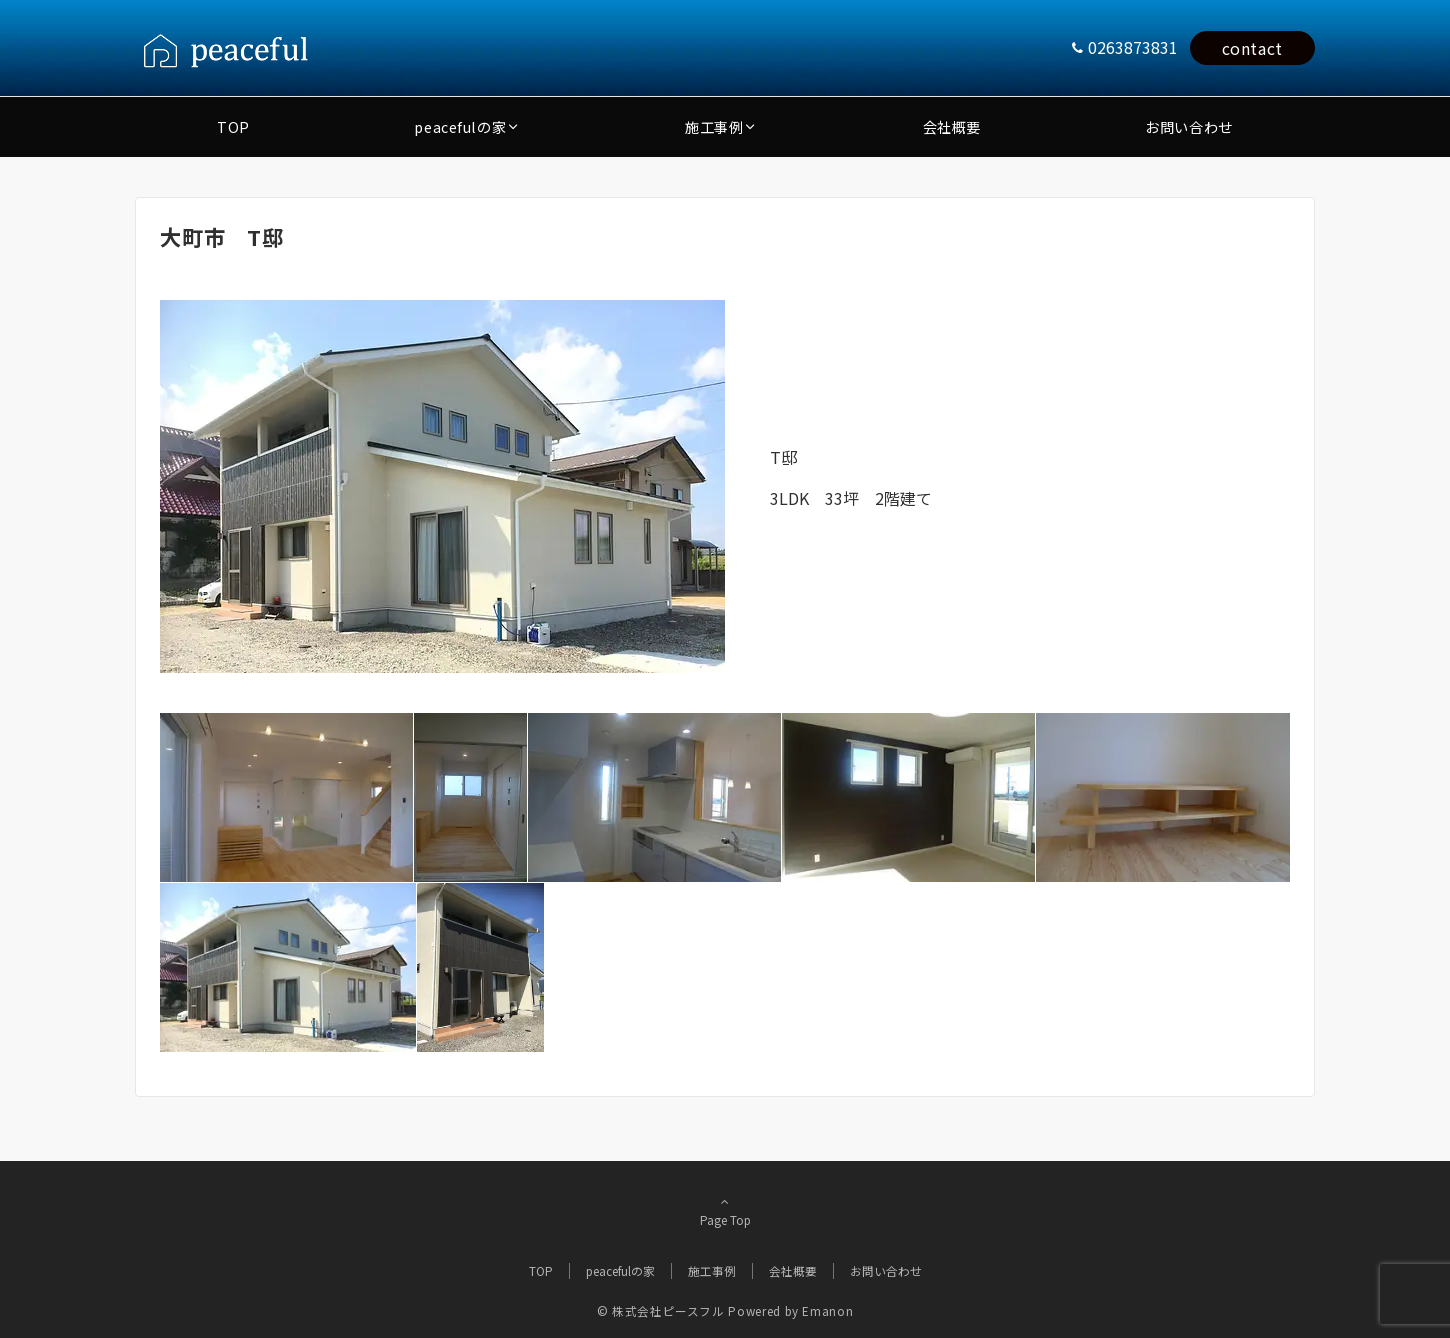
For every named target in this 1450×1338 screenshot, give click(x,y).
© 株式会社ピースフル (661, 1311)
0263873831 (1133, 47)
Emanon (827, 1311)
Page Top (725, 1211)
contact (1252, 48)
